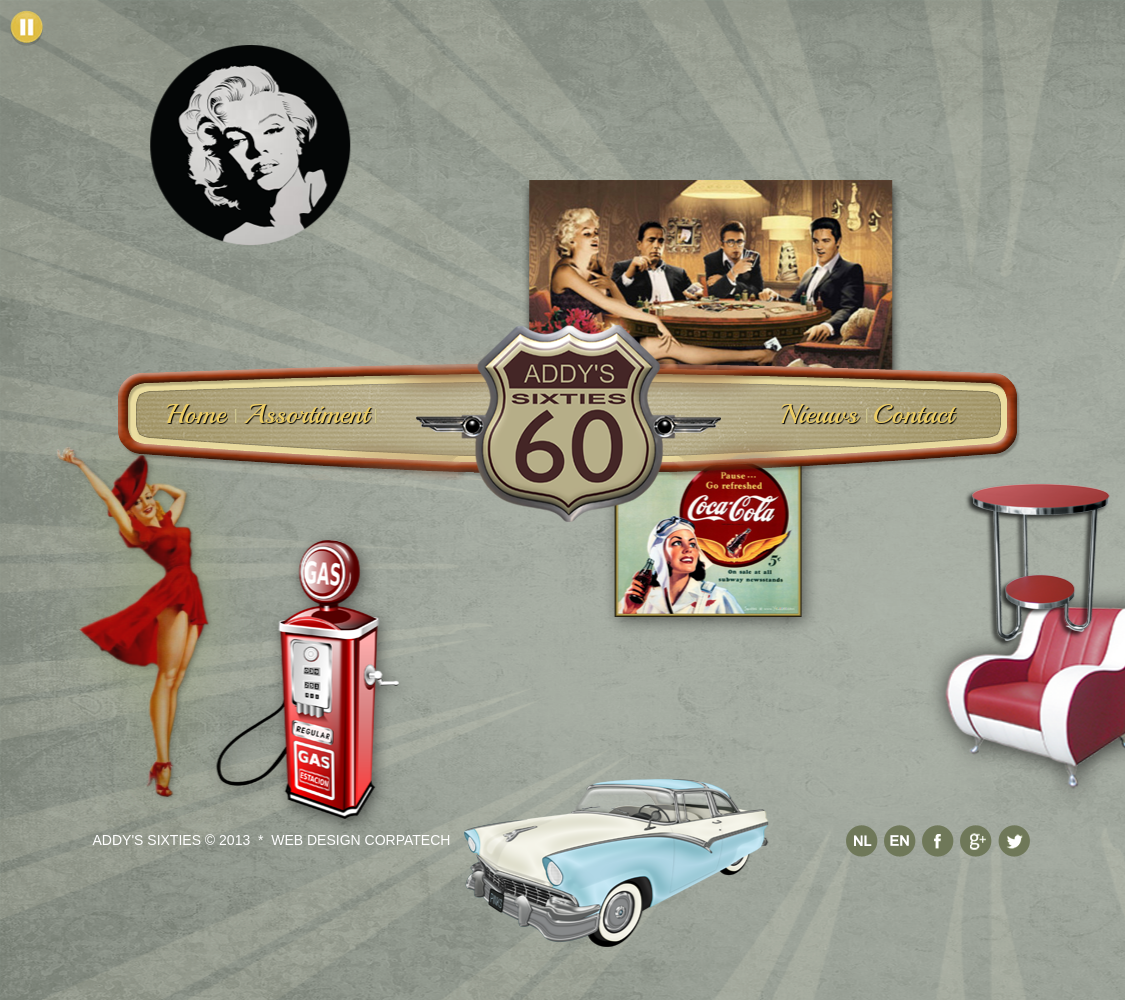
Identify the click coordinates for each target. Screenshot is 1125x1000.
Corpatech (408, 831)
